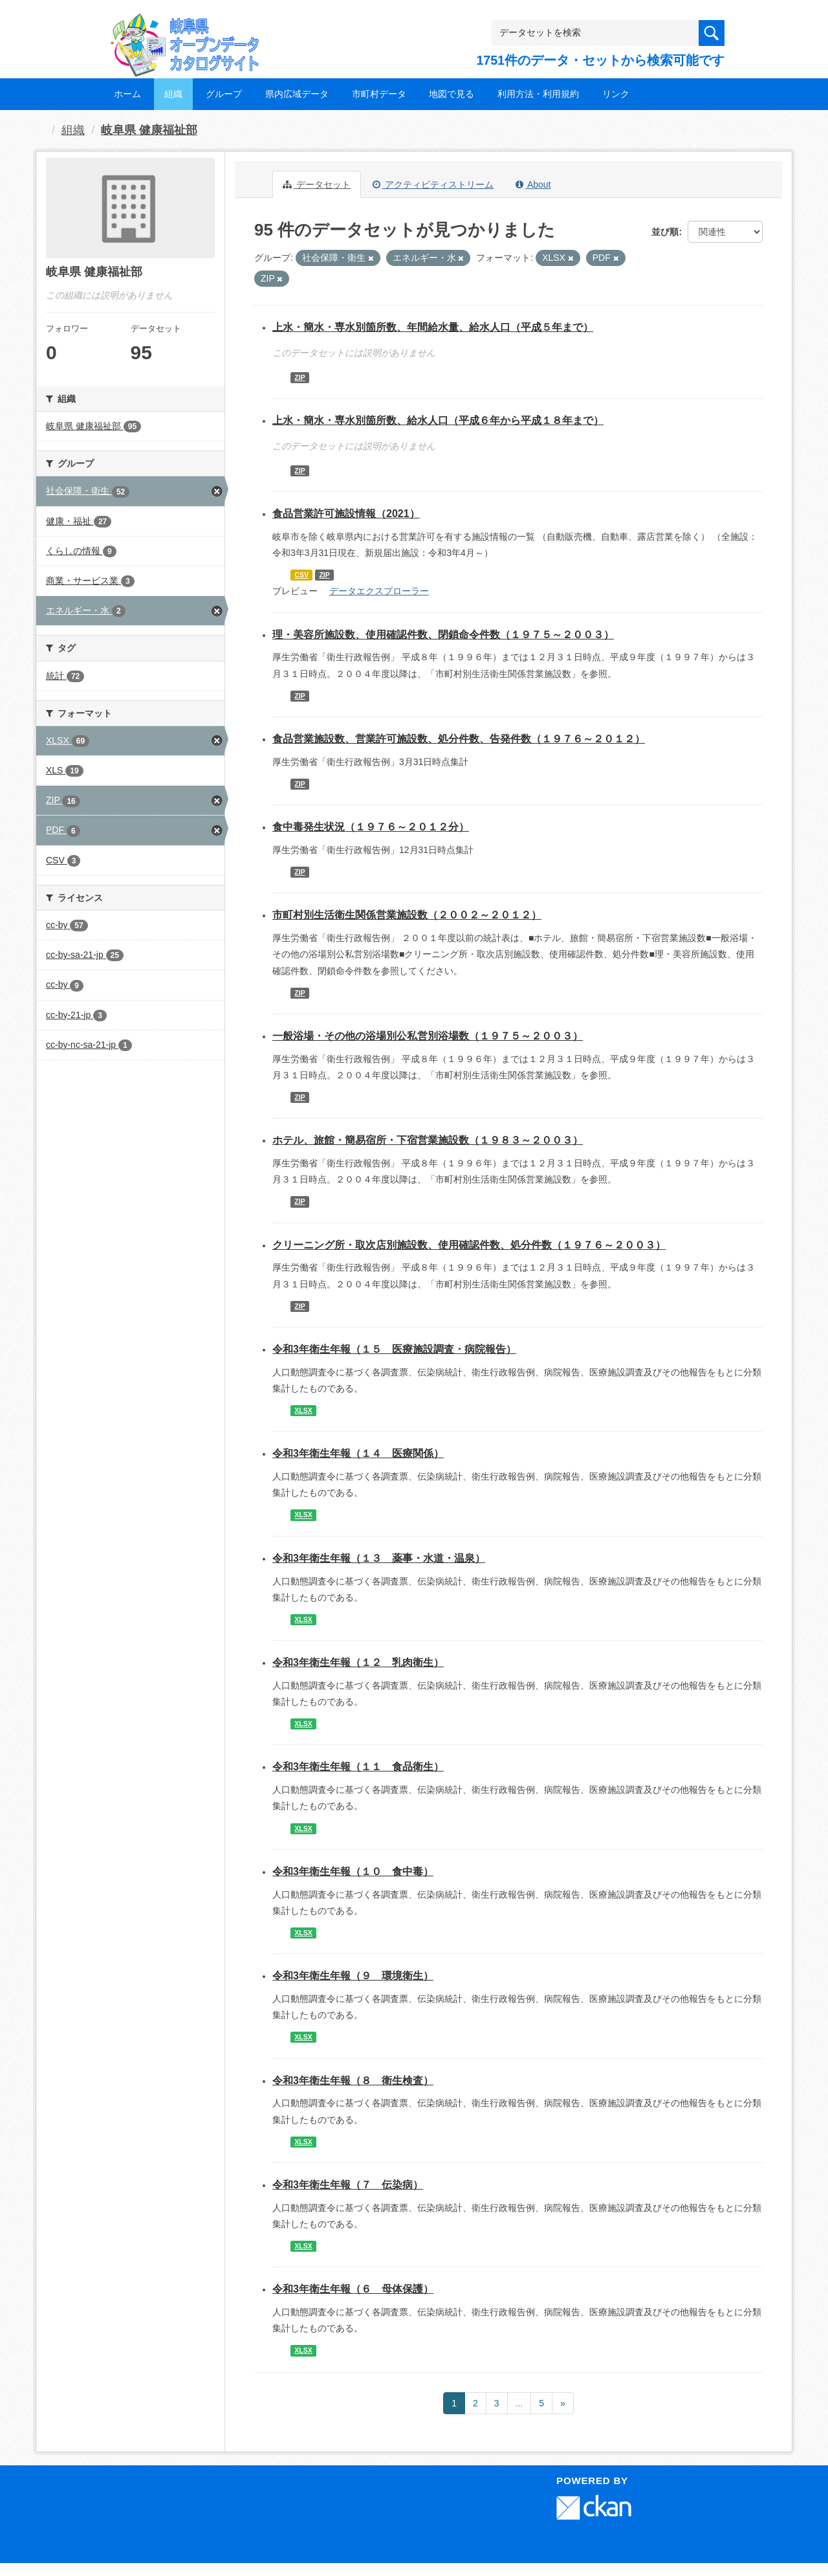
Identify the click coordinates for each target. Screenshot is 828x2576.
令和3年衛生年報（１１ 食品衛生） (358, 1766)
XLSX (303, 1410)
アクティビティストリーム (433, 184)
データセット (317, 184)
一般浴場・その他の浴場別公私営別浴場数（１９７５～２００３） (427, 1035)
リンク (615, 94)
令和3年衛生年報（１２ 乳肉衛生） (358, 1662)
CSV (301, 575)
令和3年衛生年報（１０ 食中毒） (352, 1871)
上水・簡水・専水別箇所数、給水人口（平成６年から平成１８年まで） (438, 420)
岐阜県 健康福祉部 (149, 130)
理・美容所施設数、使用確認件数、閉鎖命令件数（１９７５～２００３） (443, 634)
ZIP (299, 377)
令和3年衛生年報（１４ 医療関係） (358, 1453)
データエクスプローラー (379, 591)
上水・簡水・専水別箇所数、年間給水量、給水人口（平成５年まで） (432, 327)
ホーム (127, 94)
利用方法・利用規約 (538, 94)
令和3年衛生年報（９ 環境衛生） (352, 1975)
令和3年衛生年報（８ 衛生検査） (352, 2080)
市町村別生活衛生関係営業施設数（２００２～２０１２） (406, 914)
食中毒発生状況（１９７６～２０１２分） (370, 826)
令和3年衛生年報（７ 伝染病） (347, 2184)
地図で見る (451, 94)
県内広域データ (297, 94)
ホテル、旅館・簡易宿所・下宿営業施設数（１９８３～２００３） (427, 1140)
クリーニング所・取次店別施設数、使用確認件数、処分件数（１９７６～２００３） (469, 1244)
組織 (173, 94)
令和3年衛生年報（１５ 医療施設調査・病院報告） (394, 1349)
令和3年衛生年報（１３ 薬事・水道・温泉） (378, 1558)
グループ (224, 94)
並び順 (665, 232)
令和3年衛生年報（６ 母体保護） (352, 2288)
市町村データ (379, 94)
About (533, 184)
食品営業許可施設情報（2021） (346, 513)
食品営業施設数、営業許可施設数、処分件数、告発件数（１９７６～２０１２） (458, 738)
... (519, 2403)
